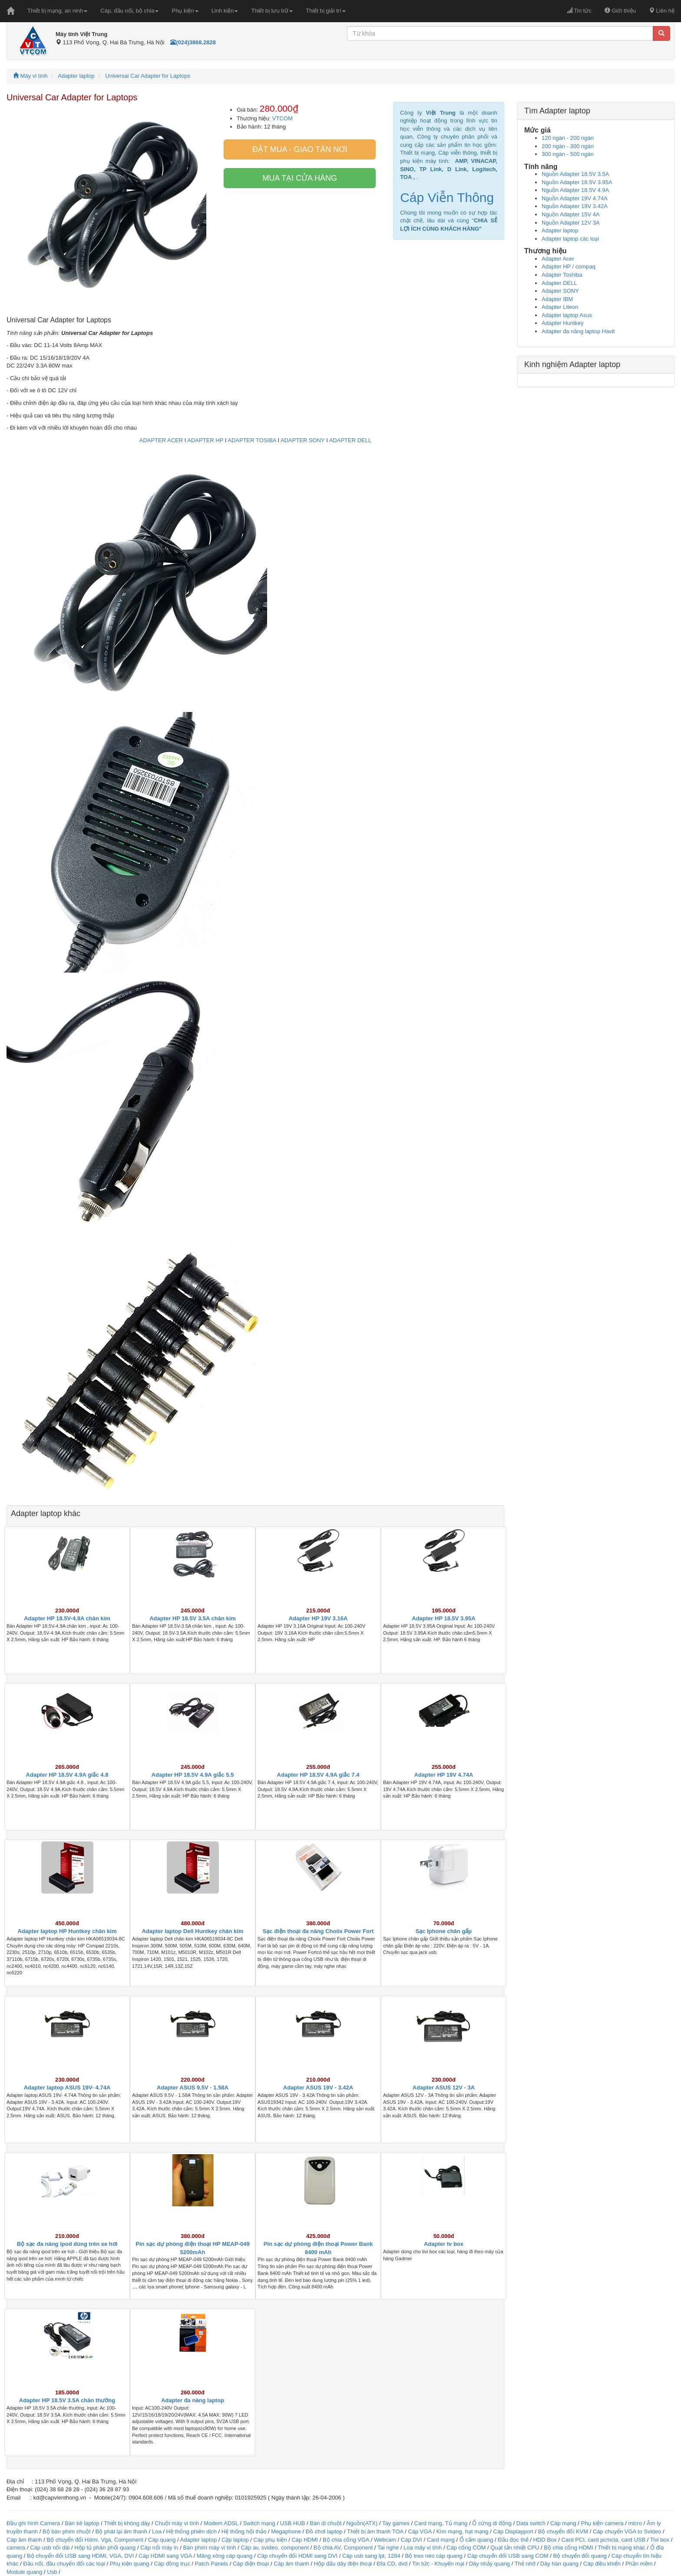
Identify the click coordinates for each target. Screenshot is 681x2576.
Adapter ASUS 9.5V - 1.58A (192, 2087)
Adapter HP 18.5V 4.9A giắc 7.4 (318, 1774)
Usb (52, 2572)
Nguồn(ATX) (361, 2523)
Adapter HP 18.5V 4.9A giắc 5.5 (193, 1774)
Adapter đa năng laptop (192, 2400)
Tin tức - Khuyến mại (438, 2563)
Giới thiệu (620, 10)
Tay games (396, 2523)
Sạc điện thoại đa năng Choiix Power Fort (318, 1931)
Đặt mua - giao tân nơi (299, 149)
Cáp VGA (419, 2531)
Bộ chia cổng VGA (347, 2539)
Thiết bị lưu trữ (272, 10)
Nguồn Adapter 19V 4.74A (575, 198)
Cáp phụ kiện (270, 2539)
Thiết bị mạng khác (621, 2547)
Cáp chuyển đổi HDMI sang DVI (297, 2556)
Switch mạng (259, 2523)
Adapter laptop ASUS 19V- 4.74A (67, 2087)
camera (16, 2547)
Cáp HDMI (304, 2539)
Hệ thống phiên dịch (191, 2531)
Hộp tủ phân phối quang (105, 2547)
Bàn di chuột (325, 2523)
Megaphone (286, 2531)
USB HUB (292, 2523)
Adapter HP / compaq (568, 266)
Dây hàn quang (559, 2563)
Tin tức (579, 10)
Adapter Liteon (560, 307)
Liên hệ (661, 10)
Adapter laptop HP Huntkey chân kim (66, 1931)
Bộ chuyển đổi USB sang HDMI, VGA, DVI (80, 2556)
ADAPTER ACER (161, 440)
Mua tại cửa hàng (299, 178)
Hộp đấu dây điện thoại (343, 2563)
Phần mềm (638, 2563)
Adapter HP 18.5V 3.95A (443, 1618)
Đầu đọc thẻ (513, 2539)
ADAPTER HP (205, 440)
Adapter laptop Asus (567, 315)
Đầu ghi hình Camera (33, 2523)
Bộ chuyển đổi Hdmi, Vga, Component (95, 2539)
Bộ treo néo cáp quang (433, 2556)
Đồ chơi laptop (324, 2531)
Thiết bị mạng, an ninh (57, 10)
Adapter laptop (76, 76)
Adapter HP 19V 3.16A (318, 1618)
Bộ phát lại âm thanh (122, 2531)
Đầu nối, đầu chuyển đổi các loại (64, 2563)
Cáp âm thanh (24, 2539)
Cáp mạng (563, 2523)
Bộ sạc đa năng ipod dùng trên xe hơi (67, 2244)
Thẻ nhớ (525, 2563)
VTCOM (282, 118)
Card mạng (441, 2539)
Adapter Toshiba (562, 275)
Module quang (24, 2572)
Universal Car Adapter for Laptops (147, 76)
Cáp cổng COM (466, 2547)
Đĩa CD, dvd (392, 2563)
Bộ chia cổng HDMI (569, 2547)
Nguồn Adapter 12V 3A (571, 222)
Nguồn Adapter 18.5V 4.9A (575, 190)
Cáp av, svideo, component (275, 2547)
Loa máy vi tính (422, 2547)
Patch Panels (211, 2563)
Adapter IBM (557, 299)
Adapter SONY (560, 291)
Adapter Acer (558, 258)
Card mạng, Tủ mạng (441, 2523)
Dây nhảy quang (489, 2563)
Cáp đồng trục (172, 2563)
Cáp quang (162, 2539)
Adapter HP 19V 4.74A (443, 1774)
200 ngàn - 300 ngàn (568, 146)
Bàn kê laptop (82, 2523)
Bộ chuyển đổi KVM (563, 2531)
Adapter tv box (443, 2244)
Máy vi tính (30, 76)
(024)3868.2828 (193, 42)
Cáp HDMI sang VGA (165, 2556)
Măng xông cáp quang (225, 2556)
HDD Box (545, 2539)
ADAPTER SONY (303, 440)
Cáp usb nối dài (49, 2547)
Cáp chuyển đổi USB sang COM (508, 2556)
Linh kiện (225, 10)
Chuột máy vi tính (177, 2523)
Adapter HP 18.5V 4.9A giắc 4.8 (67, 1774)
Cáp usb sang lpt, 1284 (371, 2556)
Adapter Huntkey (563, 323)
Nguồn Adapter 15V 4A (571, 214)
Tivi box (659, 2539)
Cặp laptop (235, 2539)
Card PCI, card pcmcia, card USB (604, 2539)
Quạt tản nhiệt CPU (514, 2547)
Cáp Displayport (513, 2531)
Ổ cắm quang (476, 2539)
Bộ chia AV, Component (343, 2547)
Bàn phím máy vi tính (209, 2547)
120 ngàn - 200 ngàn (568, 138)
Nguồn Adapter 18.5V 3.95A (577, 182)
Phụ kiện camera (602, 2523)
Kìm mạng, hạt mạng (462, 2531)
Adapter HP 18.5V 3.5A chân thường (67, 2400)
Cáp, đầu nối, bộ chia (129, 10)
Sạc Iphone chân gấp (444, 1931)
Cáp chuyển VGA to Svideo (627, 2531)
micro (635, 2523)
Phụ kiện (185, 10)
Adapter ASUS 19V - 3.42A (318, 2087)
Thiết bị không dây (127, 2523)
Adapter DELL (559, 283)
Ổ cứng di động (492, 2523)
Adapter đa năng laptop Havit (578, 331)
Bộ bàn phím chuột (67, 2531)
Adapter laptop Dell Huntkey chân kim (192, 1931)
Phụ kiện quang (129, 2563)
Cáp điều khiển (602, 2563)
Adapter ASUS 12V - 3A (444, 2087)
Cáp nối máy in (159, 2547)
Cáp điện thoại (251, 2563)
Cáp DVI (411, 2539)
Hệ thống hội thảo (244, 2531)
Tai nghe (388, 2547)
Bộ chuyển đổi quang (579, 2556)
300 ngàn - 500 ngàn (568, 154)
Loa (157, 2531)
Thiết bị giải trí (325, 10)
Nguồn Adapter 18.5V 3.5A (575, 174)
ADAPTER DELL (350, 440)
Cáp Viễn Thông (447, 197)
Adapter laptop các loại (570, 238)
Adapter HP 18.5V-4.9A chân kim (67, 1618)
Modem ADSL (222, 2523)
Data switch (530, 2523)
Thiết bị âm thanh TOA (375, 2531)
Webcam (385, 2539)
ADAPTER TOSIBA (252, 440)
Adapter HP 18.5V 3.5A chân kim (192, 1618)
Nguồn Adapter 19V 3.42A (575, 206)
